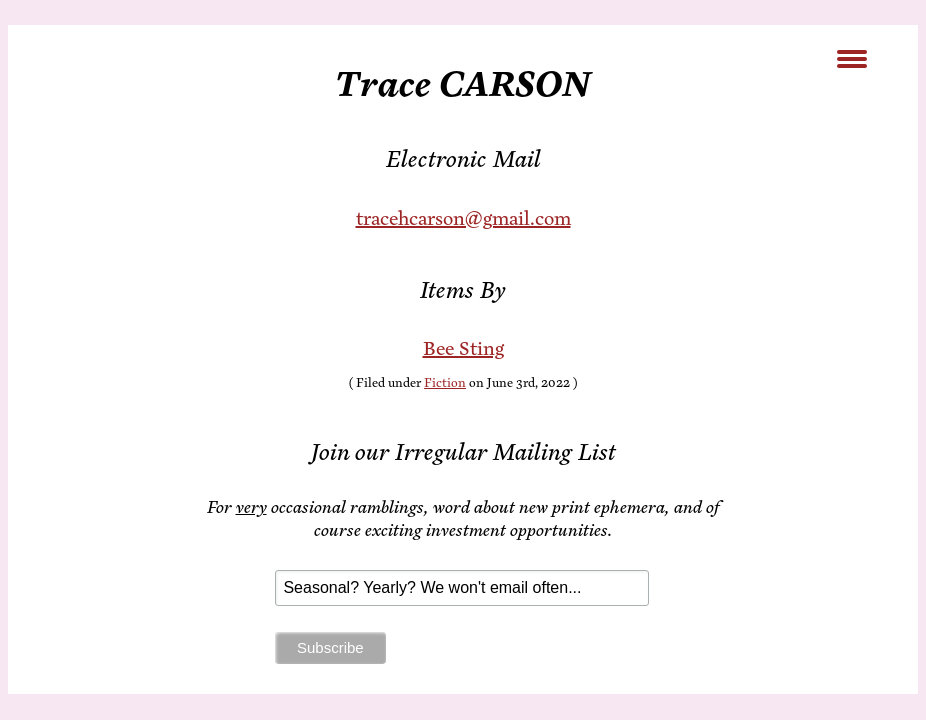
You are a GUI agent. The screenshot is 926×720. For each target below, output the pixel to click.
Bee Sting (463, 348)
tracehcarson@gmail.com (463, 218)
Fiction (445, 383)
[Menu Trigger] (852, 57)
